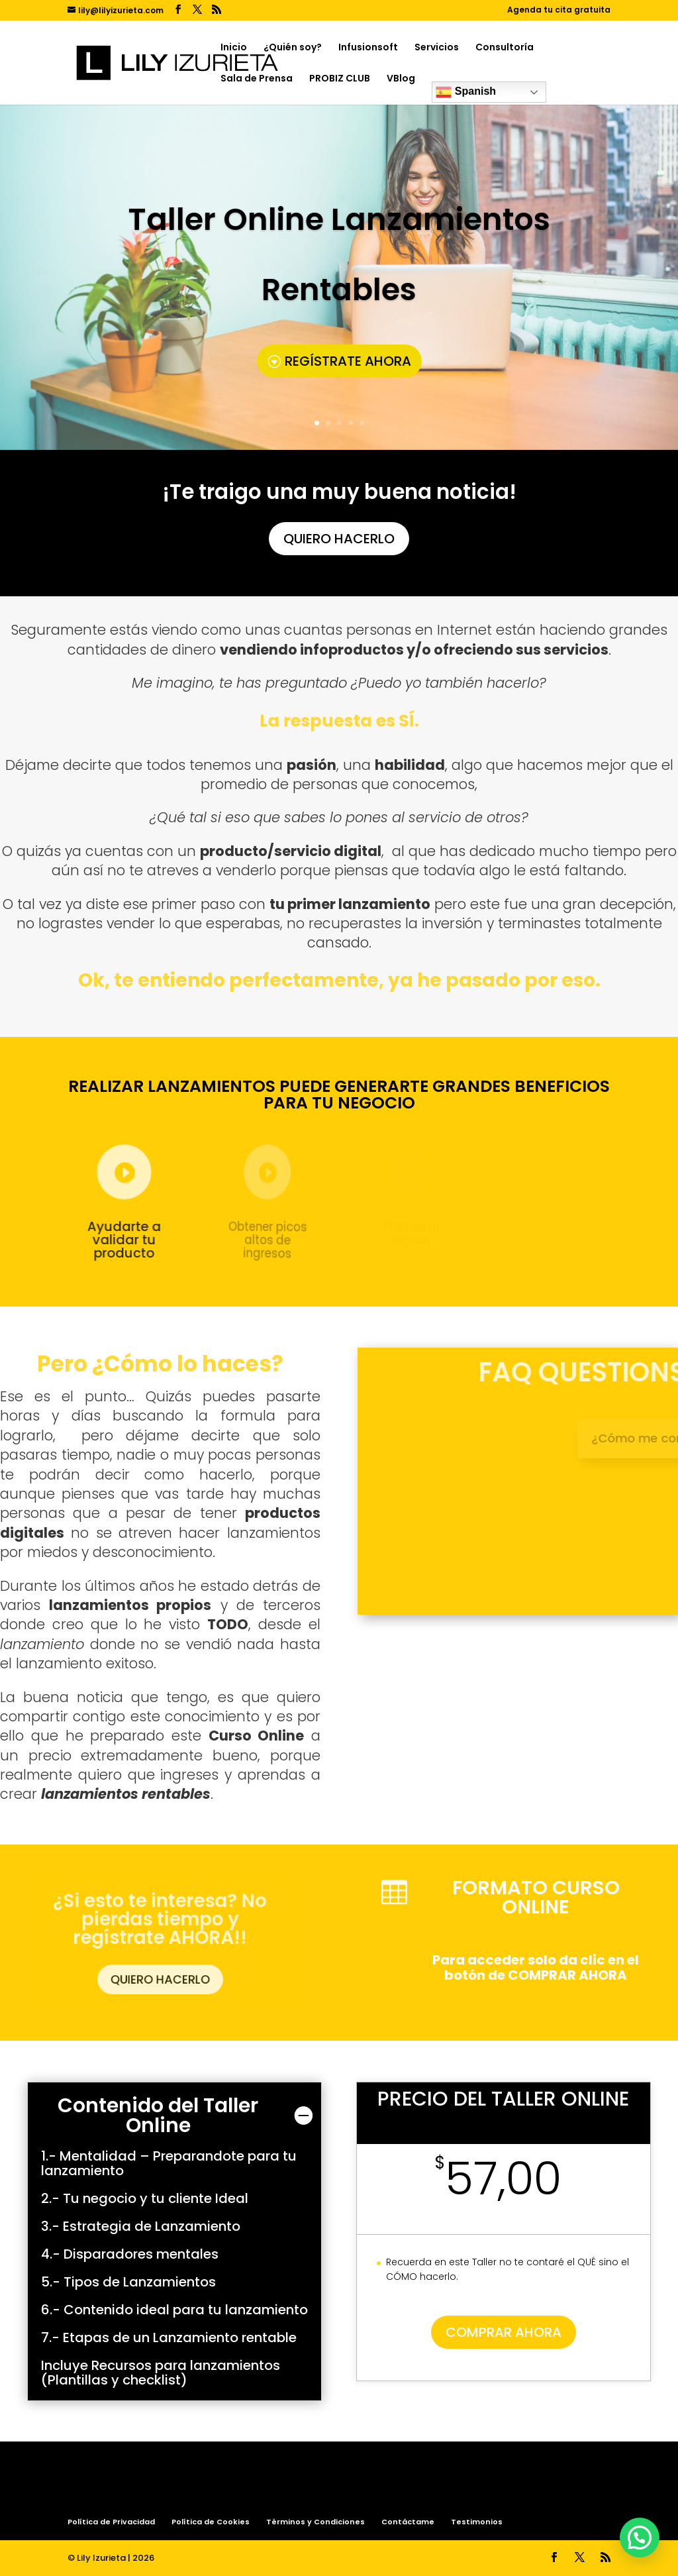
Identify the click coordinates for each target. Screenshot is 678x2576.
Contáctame (407, 2521)
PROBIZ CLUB (339, 79)
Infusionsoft (368, 48)
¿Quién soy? (293, 48)
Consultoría (504, 48)
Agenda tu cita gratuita (558, 10)
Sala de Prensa (256, 79)
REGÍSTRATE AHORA (348, 361)
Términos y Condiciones (315, 2521)
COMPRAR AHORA (503, 2332)
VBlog (401, 79)
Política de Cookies (210, 2521)
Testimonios (477, 2521)
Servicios (436, 48)
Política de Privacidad (111, 2521)
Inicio (233, 48)
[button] (639, 2537)
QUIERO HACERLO (339, 537)
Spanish (466, 92)
